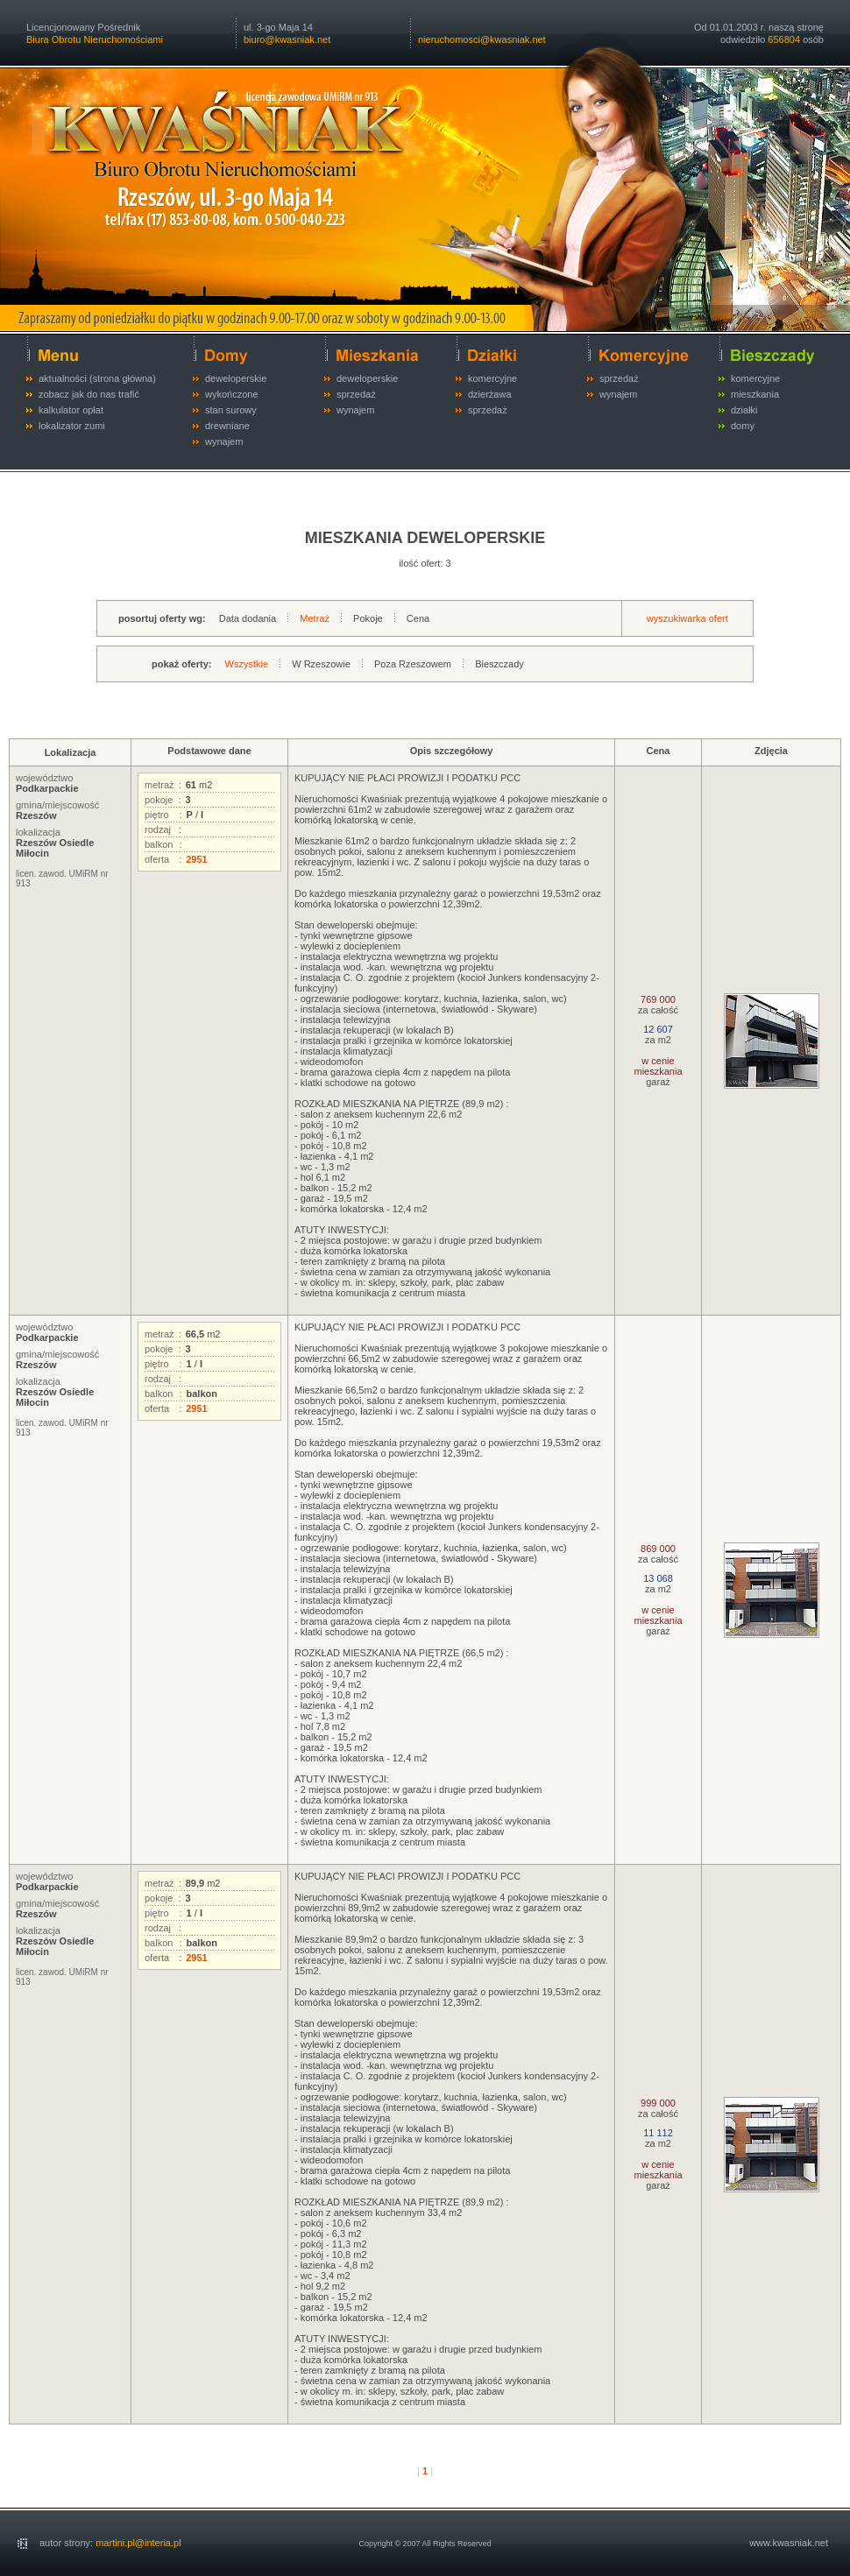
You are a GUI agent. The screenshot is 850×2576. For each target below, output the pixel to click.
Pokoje (368, 618)
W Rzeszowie (321, 664)
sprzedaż (356, 394)
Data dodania (247, 618)
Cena (418, 618)
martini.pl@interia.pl (138, 2542)
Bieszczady (499, 664)
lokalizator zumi (72, 425)
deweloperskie (235, 378)
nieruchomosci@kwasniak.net (482, 39)
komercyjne (492, 378)
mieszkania (755, 394)
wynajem (224, 441)
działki (744, 410)
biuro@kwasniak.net (287, 39)
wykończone (232, 394)
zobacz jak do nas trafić (89, 394)
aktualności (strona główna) (97, 378)
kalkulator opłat (71, 410)
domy (742, 425)
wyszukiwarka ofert (687, 618)
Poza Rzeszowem (412, 664)
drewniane (227, 425)
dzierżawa (490, 394)
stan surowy (231, 410)
